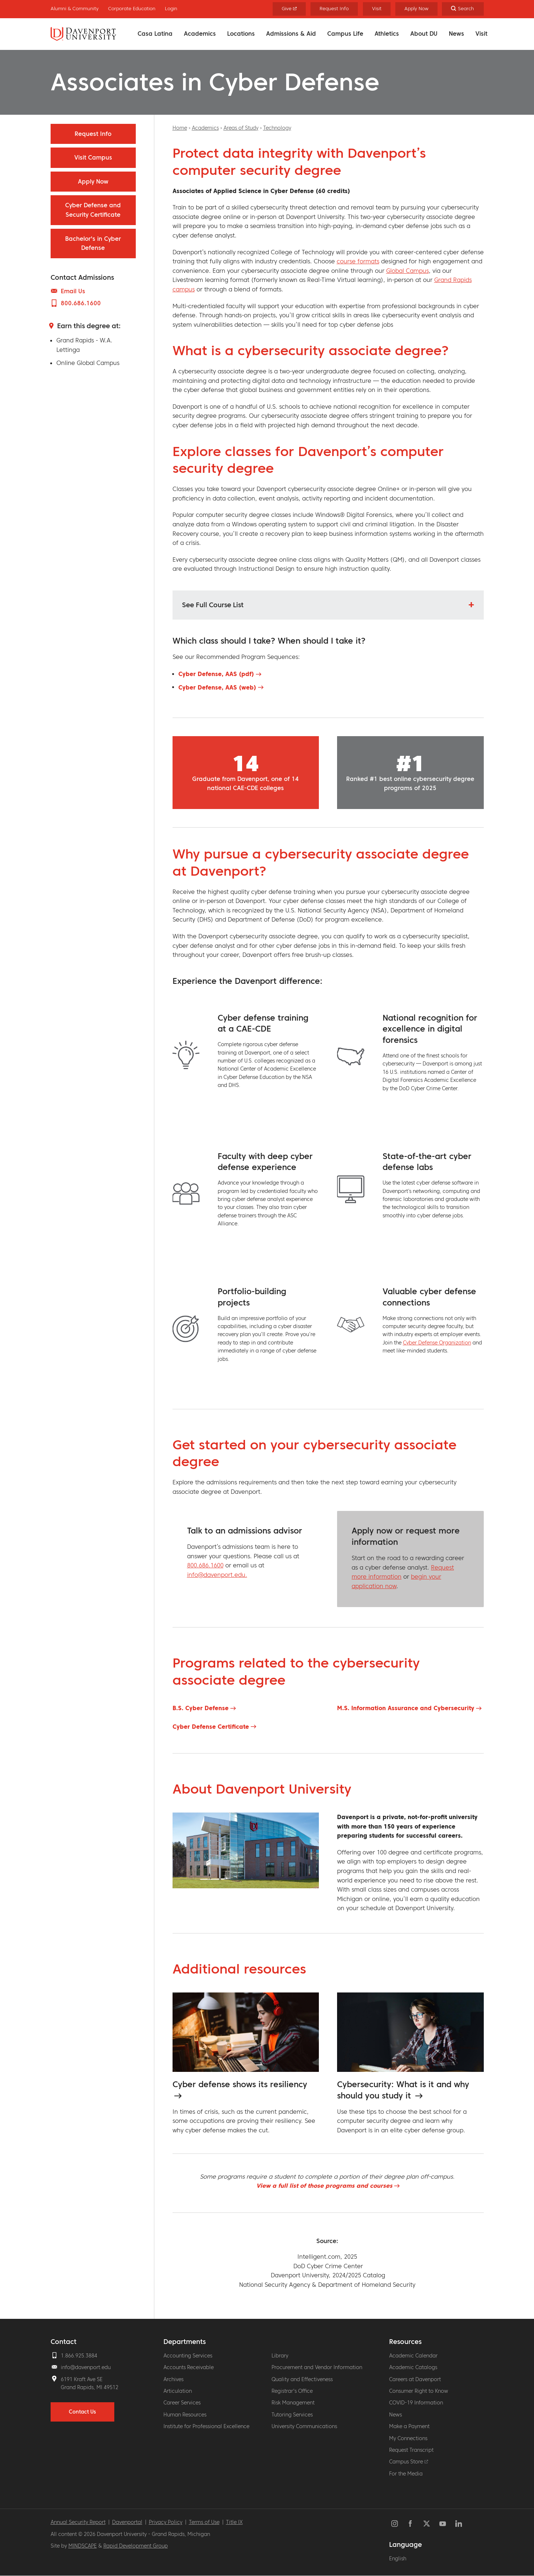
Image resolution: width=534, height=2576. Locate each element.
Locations (241, 33)
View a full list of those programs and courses (324, 2185)
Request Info (334, 8)
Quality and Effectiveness (302, 2379)
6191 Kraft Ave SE (82, 2379)
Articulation (177, 2391)
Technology (277, 128)
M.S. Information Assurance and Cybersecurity (405, 1708)
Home (180, 128)
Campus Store (408, 2461)
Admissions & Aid (291, 33)
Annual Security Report (78, 2522)
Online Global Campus (87, 362)
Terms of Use (204, 2522)
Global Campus (407, 270)
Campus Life (345, 33)
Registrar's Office (292, 2391)
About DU (424, 33)
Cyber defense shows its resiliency (240, 2084)
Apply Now (416, 8)
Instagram (394, 2523)
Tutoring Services (292, 2414)
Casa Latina (155, 33)
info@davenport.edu (86, 2367)
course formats (358, 261)
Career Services (182, 2402)
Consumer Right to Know (418, 2391)
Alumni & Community (75, 8)
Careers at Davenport (415, 2379)
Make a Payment (409, 2426)
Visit (481, 33)
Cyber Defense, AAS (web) (217, 687)
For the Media (406, 2473)
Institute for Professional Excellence (206, 2426)
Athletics (387, 33)
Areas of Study (241, 128)
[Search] (463, 9)
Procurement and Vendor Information (317, 2367)
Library (280, 2355)
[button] (328, 605)
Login (171, 8)
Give (289, 8)
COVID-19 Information (416, 2402)
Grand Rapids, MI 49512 (89, 2387)
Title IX (234, 2522)
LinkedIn (458, 2523)
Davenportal (127, 2522)
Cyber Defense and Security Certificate (93, 209)
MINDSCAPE (82, 2545)
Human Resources (184, 2414)
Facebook (410, 2523)
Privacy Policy (165, 2522)
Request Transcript (411, 2450)
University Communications (304, 2426)
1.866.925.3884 (79, 2355)
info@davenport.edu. (217, 1574)
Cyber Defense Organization (437, 1342)
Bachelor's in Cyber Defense (93, 243)
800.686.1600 (205, 1565)
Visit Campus (93, 157)
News (456, 33)
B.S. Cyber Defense (201, 1708)
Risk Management (293, 2402)
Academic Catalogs (413, 2367)
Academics (200, 33)
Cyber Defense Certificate (211, 1726)
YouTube (442, 2523)
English (397, 2558)
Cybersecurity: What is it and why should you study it (403, 2090)
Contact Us (82, 2411)
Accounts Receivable (188, 2367)
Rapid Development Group (135, 2545)
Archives (173, 2379)
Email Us (73, 291)
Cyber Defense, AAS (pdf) (216, 674)
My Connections (408, 2438)
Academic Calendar (413, 2355)
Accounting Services (187, 2355)
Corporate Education (131, 8)
